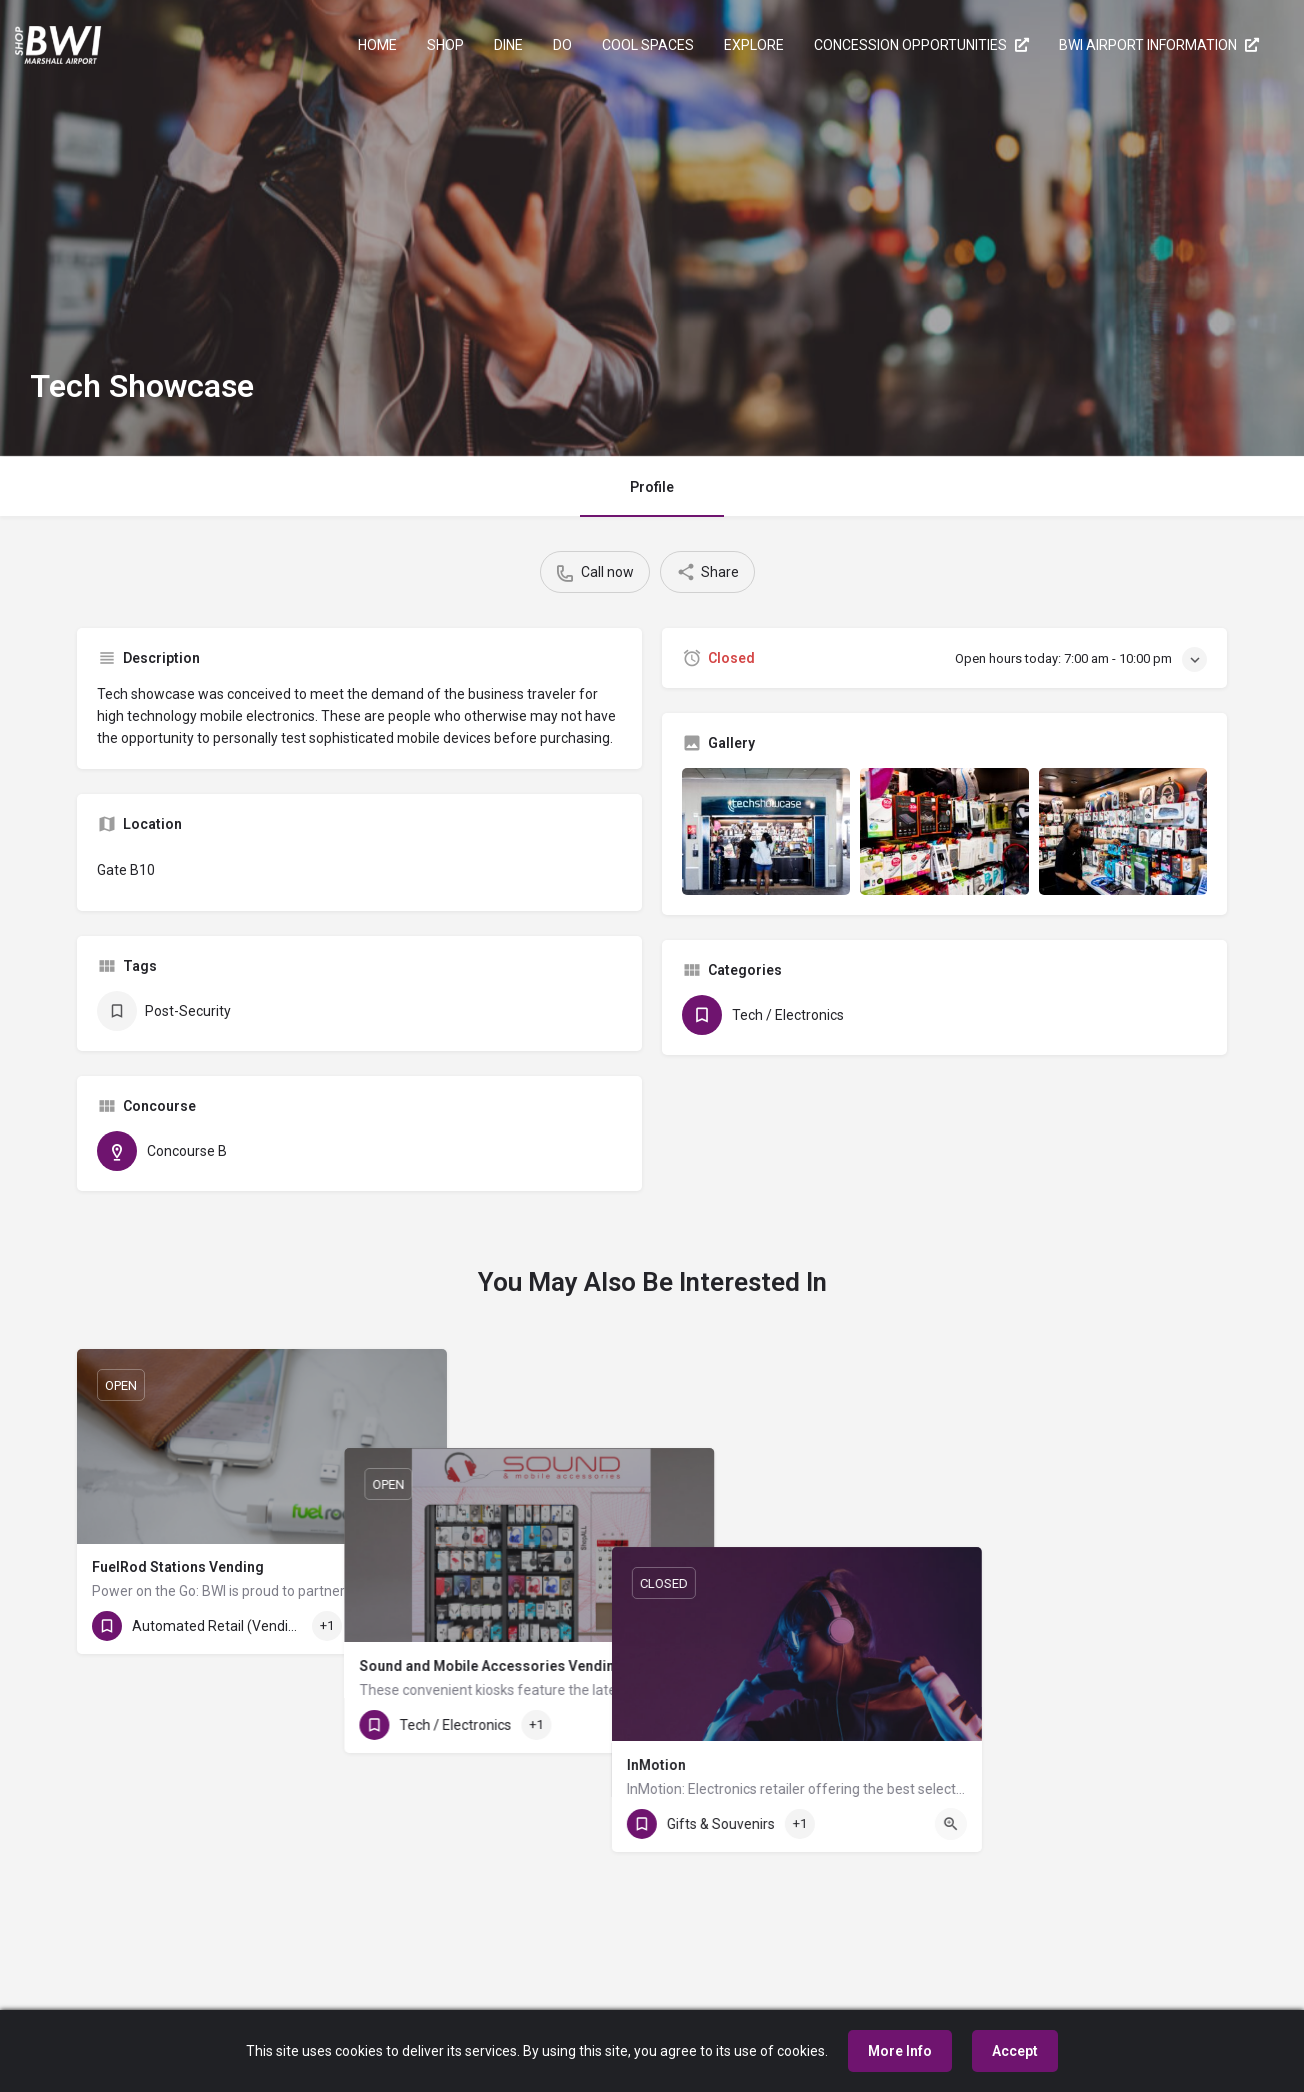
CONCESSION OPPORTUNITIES (921, 45)
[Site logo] (60, 43)
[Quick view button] (416, 1626)
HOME (377, 45)
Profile (652, 487)
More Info (900, 2051)
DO (562, 45)
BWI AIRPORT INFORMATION (1159, 45)
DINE (508, 45)
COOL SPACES (648, 45)
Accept (1015, 2051)
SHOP (445, 45)
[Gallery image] (766, 831)
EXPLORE (754, 45)
